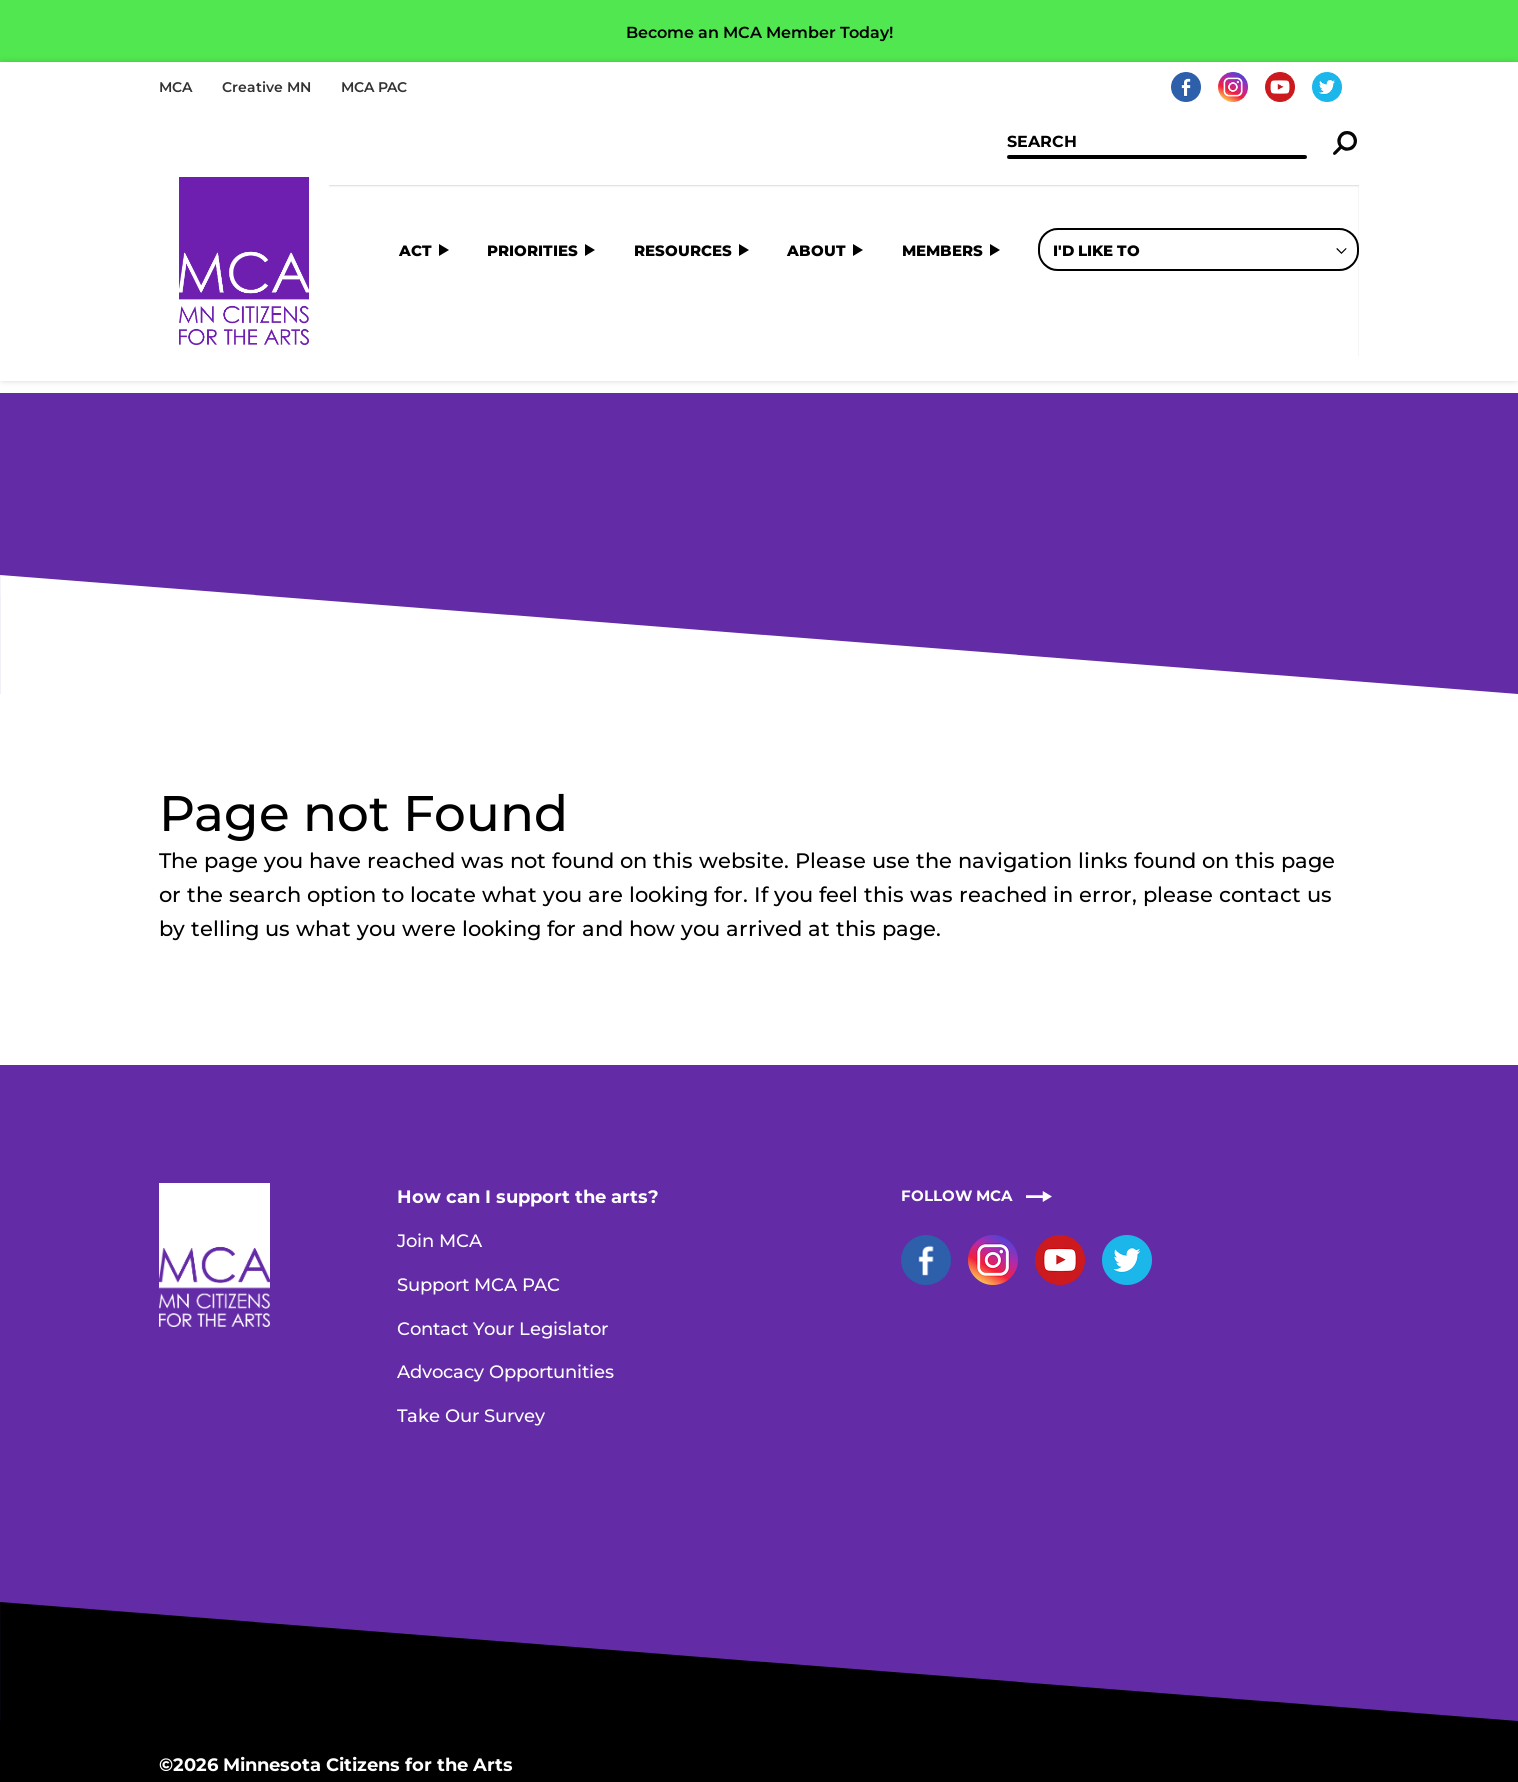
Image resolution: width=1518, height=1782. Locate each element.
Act (415, 195)
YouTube (1280, 87)
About (816, 195)
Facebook (1186, 87)
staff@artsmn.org (404, 1677)
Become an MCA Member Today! (759, 32)
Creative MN (266, 87)
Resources (683, 195)
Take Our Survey (471, 1256)
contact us (1275, 734)
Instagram (1233, 87)
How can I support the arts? (528, 1037)
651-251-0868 (251, 1677)
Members (942, 195)
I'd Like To (1096, 195)
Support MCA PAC (478, 1125)
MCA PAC (374, 87)
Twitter (1327, 87)
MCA (175, 87)
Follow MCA (956, 1035)
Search (1345, 143)
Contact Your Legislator (502, 1169)
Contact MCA (559, 1677)
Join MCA (439, 1081)
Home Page (244, 261)
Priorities (532, 195)
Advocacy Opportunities (505, 1212)
